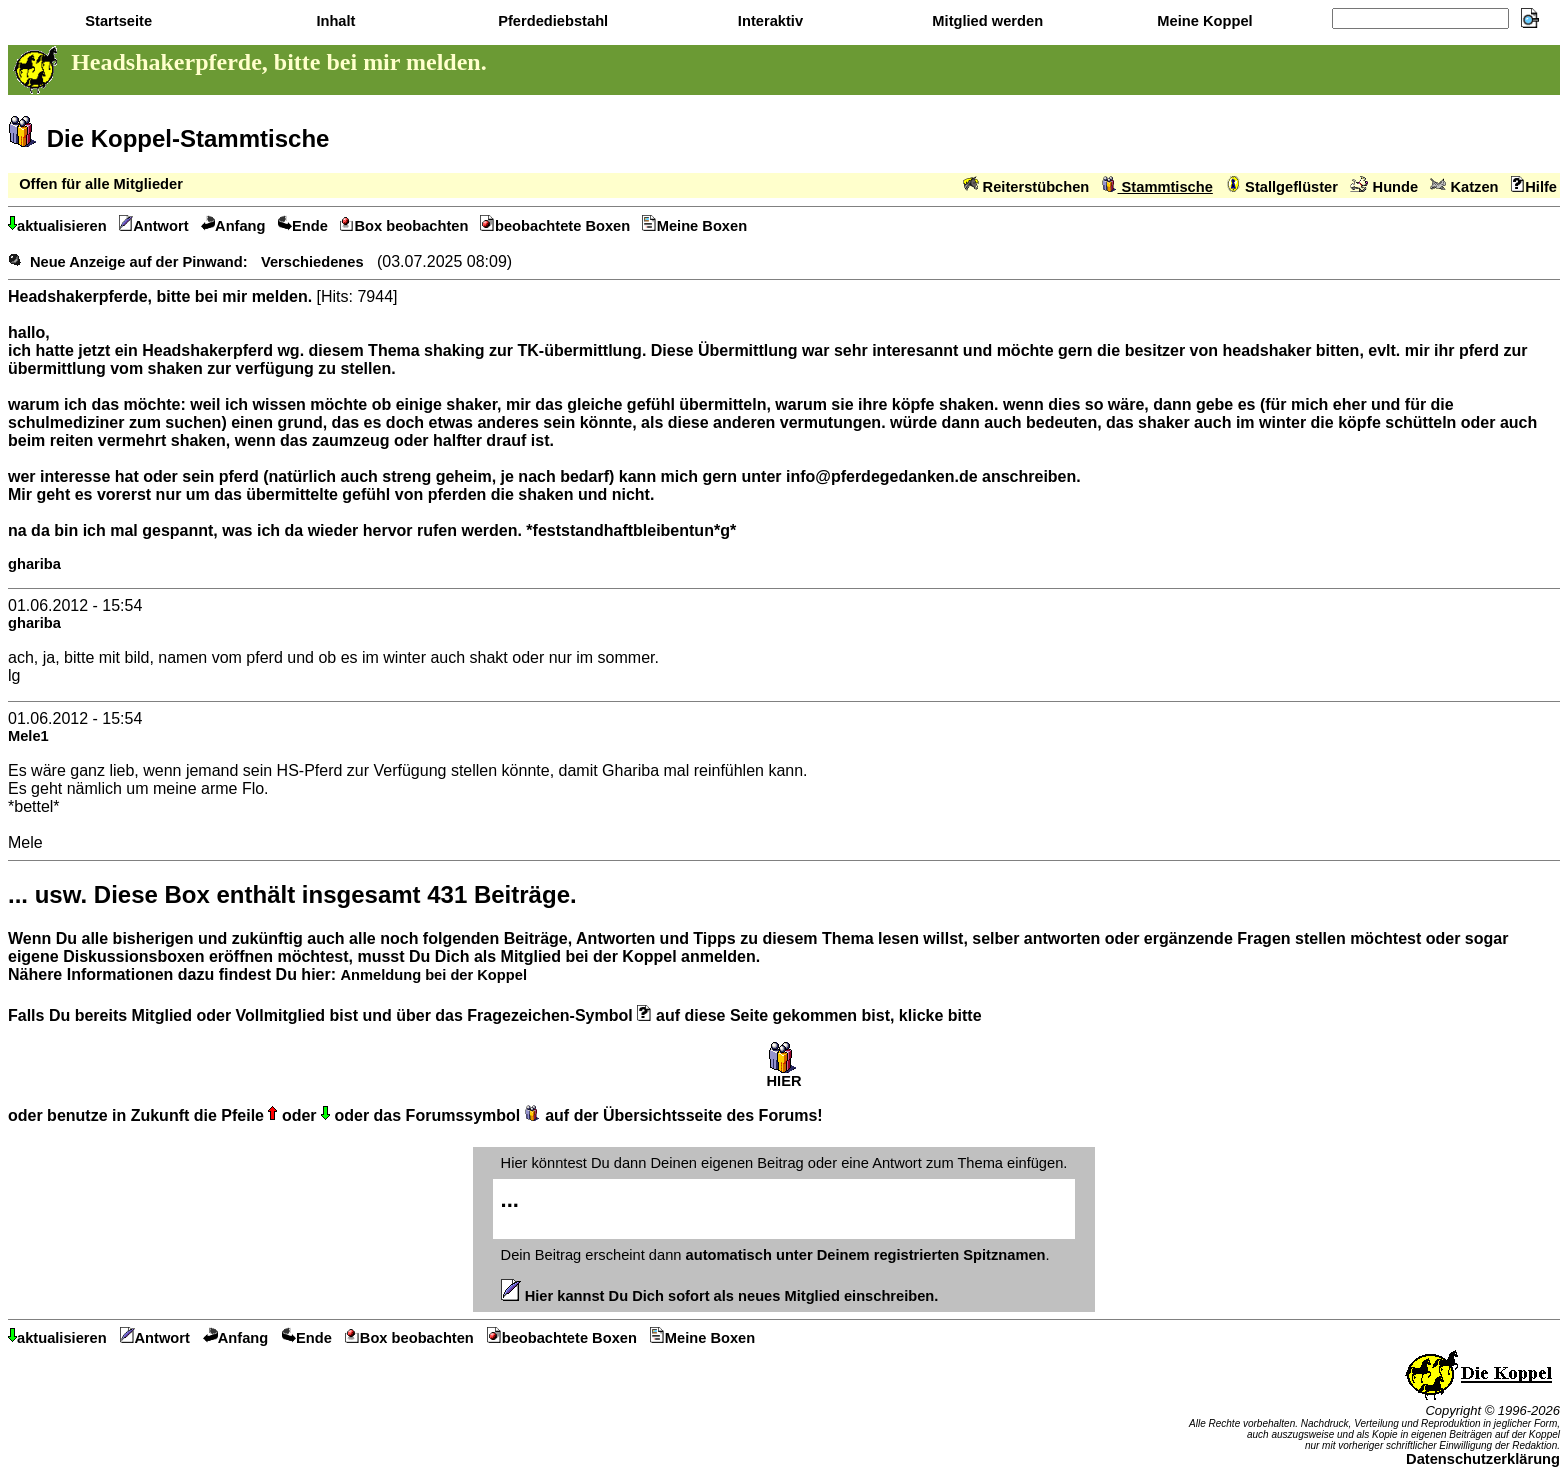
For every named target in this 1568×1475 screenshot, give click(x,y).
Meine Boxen (694, 226)
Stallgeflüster (1281, 187)
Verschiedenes (312, 262)
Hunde (1384, 187)
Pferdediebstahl (551, 21)
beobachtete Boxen (555, 226)
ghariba (34, 564)
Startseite (116, 21)
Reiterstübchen (1026, 187)
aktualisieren (57, 226)
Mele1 (28, 736)
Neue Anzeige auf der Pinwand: (139, 262)
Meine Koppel (1202, 21)
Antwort (154, 226)
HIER (783, 1074)
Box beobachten (404, 226)
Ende (303, 226)
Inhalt (333, 21)
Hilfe (1534, 187)
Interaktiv (768, 21)
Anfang (233, 226)
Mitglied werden (985, 21)
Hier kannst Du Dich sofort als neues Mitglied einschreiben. (720, 1296)
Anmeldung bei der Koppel (433, 975)
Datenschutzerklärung (1483, 1459)
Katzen (1464, 187)
